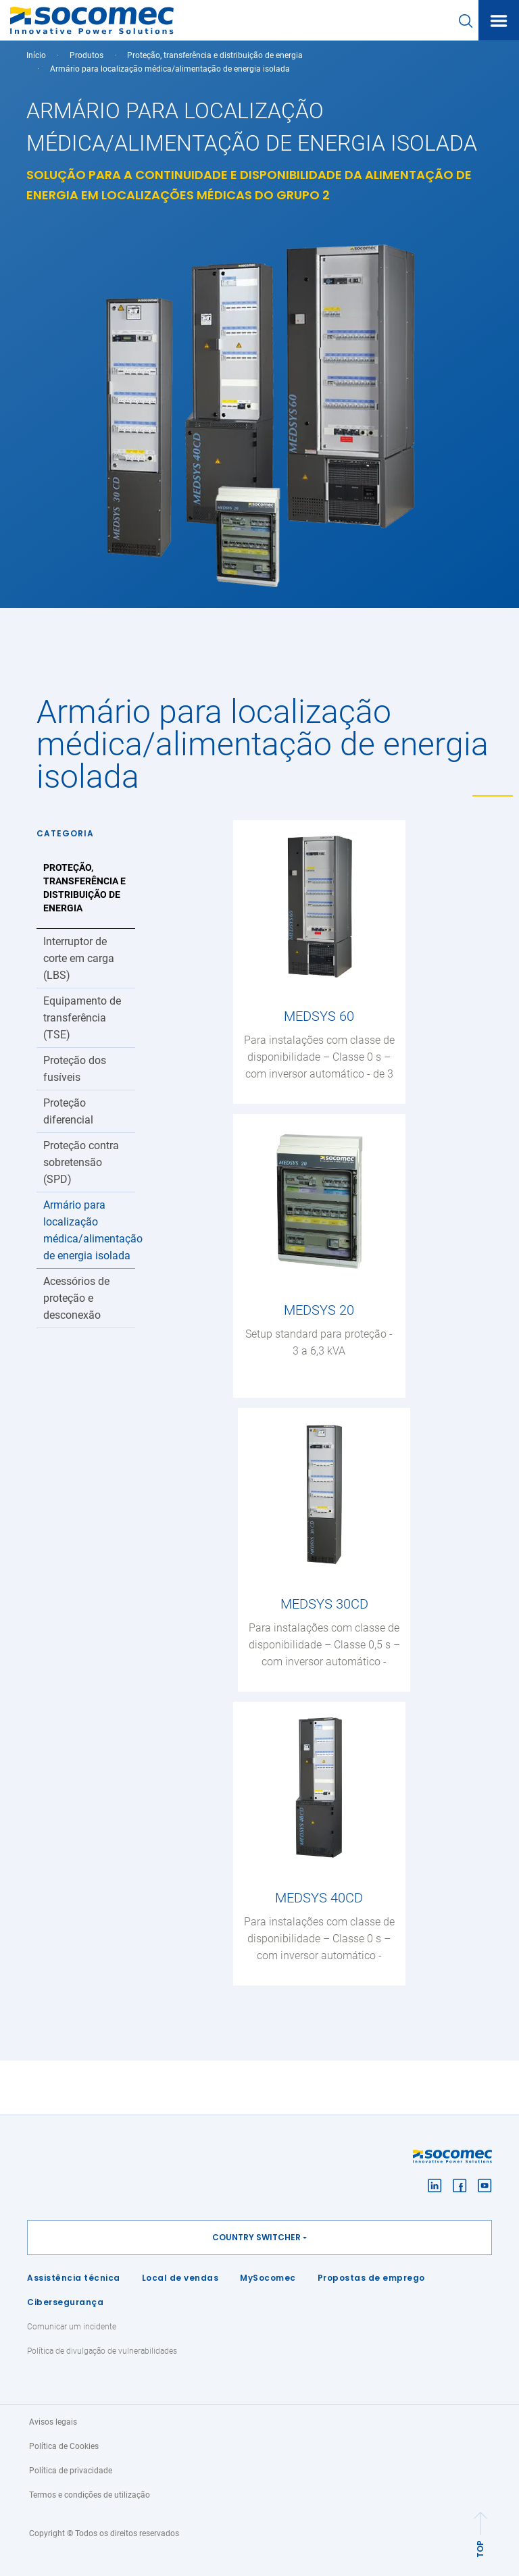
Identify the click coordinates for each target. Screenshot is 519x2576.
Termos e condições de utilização (89, 2495)
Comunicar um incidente (71, 2326)
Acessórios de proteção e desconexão (76, 1298)
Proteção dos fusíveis (74, 1069)
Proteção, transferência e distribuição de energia (215, 55)
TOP (480, 2549)
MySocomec (268, 2277)
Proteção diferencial (68, 1111)
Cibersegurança (65, 2302)
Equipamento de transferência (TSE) (82, 1017)
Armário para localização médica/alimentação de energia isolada (89, 1230)
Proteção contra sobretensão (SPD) (81, 1162)
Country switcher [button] (256, 2237)
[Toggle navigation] (498, 21)
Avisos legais (53, 2422)
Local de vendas (180, 2277)
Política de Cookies (64, 2446)
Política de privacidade (70, 2470)
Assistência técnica (73, 2277)
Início (36, 55)
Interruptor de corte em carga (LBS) (78, 958)
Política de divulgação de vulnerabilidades (102, 2351)
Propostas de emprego (371, 2277)
